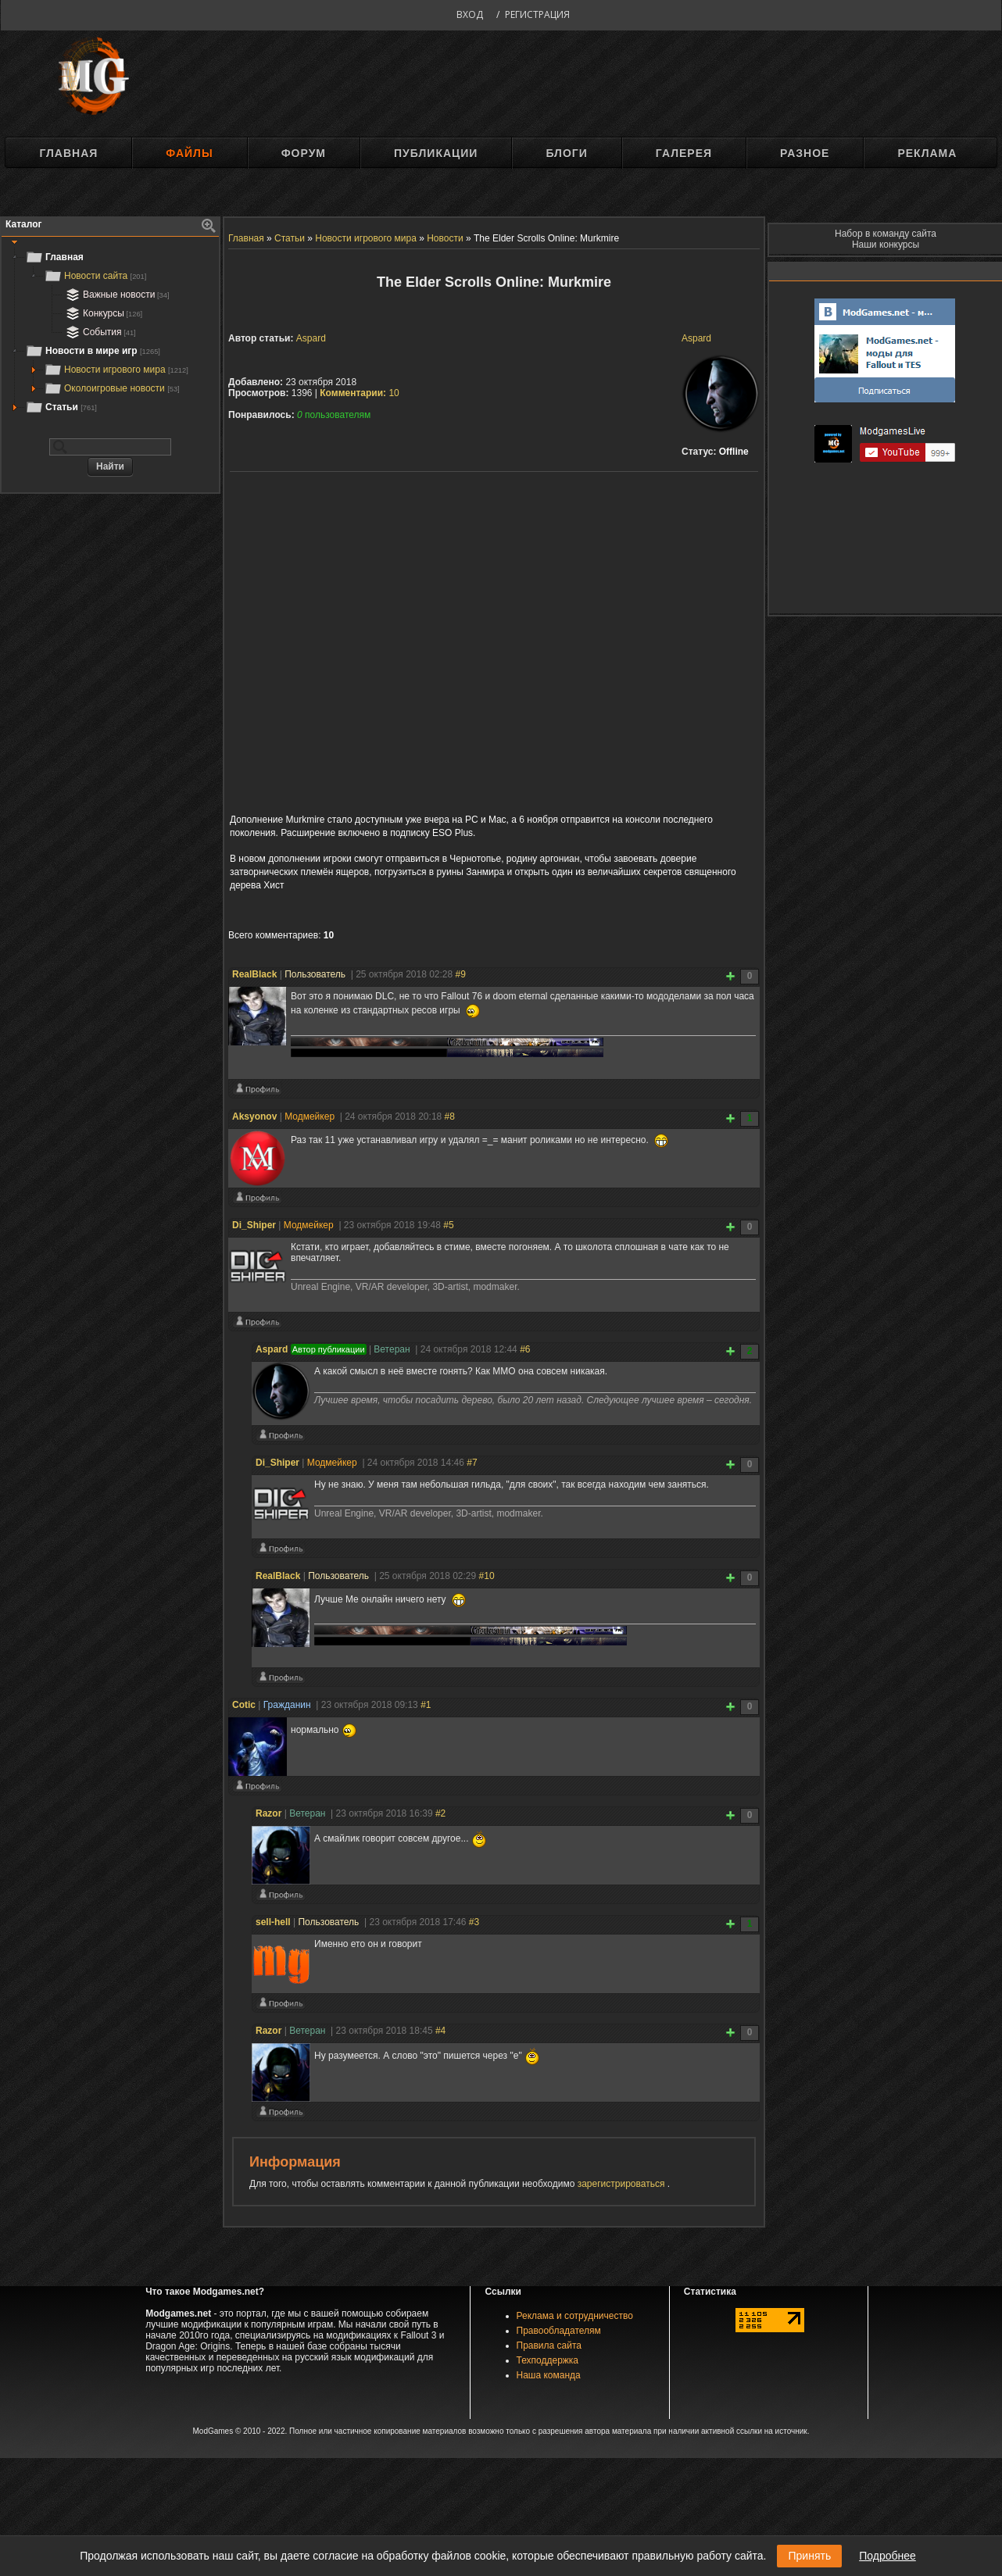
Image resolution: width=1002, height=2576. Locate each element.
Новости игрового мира (116, 369)
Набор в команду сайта (885, 233)
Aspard (696, 338)
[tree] (110, 332)
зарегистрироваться (622, 2183)
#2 (440, 1813)
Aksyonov (254, 1116)
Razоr (268, 1813)
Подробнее (887, 2555)
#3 (474, 1922)
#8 (450, 1116)
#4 (440, 2030)
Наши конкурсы (885, 244)
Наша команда (549, 2375)
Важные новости (116, 294)
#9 (461, 974)
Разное (804, 153)
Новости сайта (95, 275)
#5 (448, 1225)
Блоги (566, 153)
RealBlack (254, 974)
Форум (303, 153)
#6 (525, 1349)
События (99, 332)
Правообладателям (559, 2330)
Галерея (684, 153)
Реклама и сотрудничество (575, 2315)
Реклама (927, 153)
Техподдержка (548, 2360)
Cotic (244, 1704)
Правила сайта (549, 2345)
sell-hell (273, 1922)
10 (359, 393)
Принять (809, 2555)
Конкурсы (102, 313)
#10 (487, 1575)
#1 (425, 1704)
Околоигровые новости (112, 388)
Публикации (436, 153)
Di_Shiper (254, 1225)
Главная (68, 153)
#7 (472, 1462)
